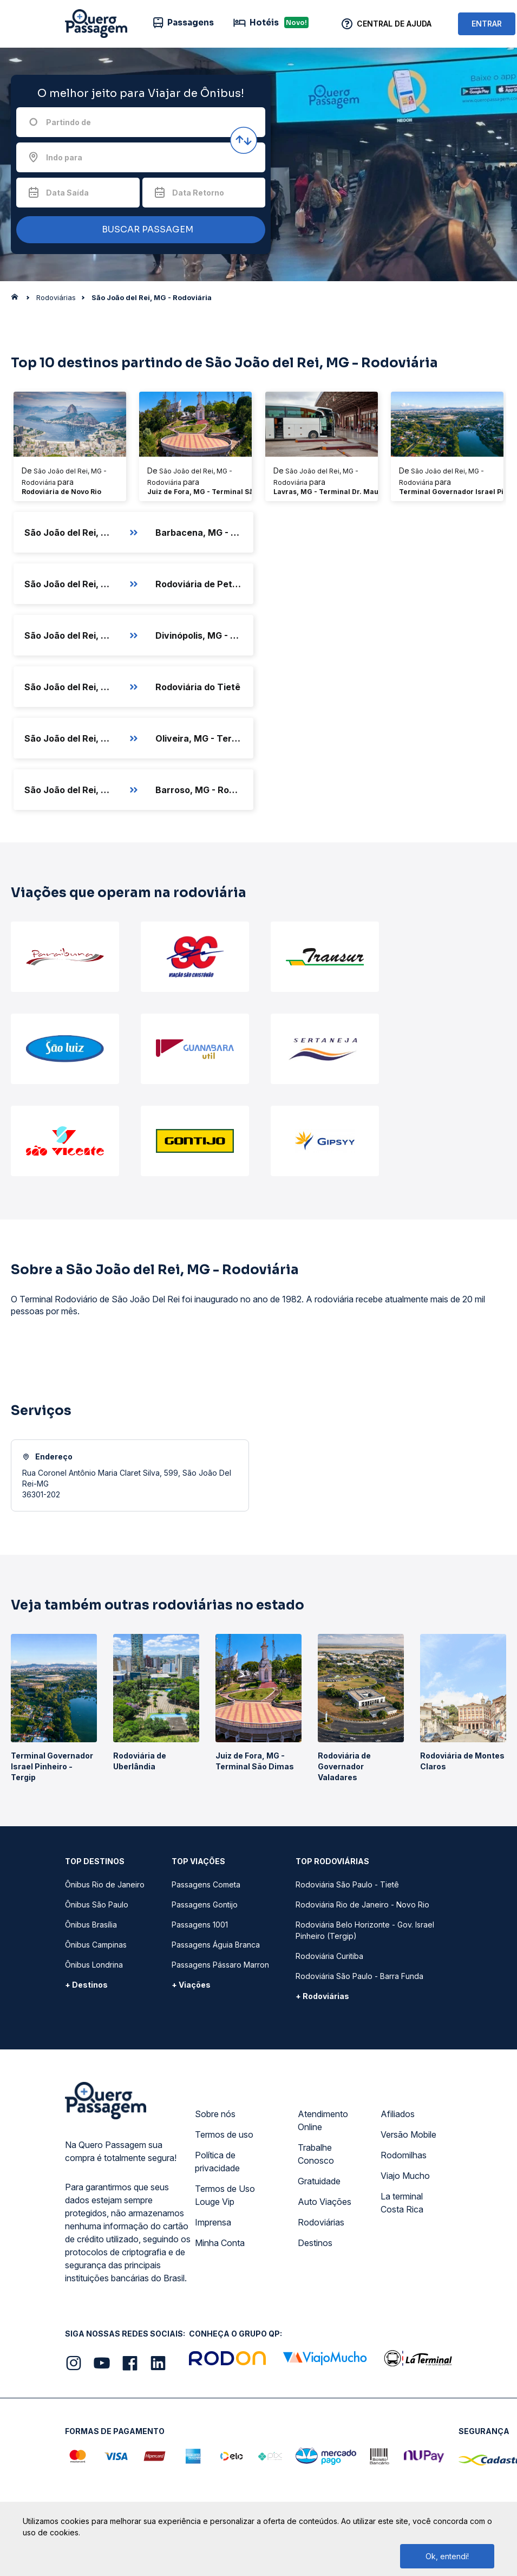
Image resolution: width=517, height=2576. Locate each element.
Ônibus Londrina (94, 1964)
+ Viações (191, 1984)
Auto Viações (324, 2201)
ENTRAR (487, 23)
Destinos (315, 2242)
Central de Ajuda (394, 23)
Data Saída (67, 192)
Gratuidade (319, 2181)
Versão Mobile (408, 2134)
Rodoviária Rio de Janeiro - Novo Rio (362, 1904)
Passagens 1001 (200, 1924)
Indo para (64, 157)
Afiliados (398, 2113)
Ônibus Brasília (91, 1924)
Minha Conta (220, 2242)
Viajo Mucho (405, 2175)
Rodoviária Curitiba (329, 1956)
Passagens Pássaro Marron (220, 1964)
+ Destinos (86, 1984)
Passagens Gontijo (205, 1904)
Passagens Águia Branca (216, 1944)
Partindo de (68, 122)
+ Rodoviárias (322, 1996)
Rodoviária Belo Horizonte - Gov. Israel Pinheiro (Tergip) (365, 1930)
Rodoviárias (321, 2222)
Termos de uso (224, 2134)
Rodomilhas (404, 2155)
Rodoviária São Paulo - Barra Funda (359, 1976)
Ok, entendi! (447, 2556)
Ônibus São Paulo (96, 1904)
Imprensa (213, 2222)
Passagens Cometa (206, 1884)
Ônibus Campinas (96, 1944)
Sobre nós (215, 2113)
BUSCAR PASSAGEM (138, 230)
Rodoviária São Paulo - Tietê (347, 1884)
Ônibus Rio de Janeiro (105, 1884)
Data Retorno (198, 192)
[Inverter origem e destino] (243, 140)
